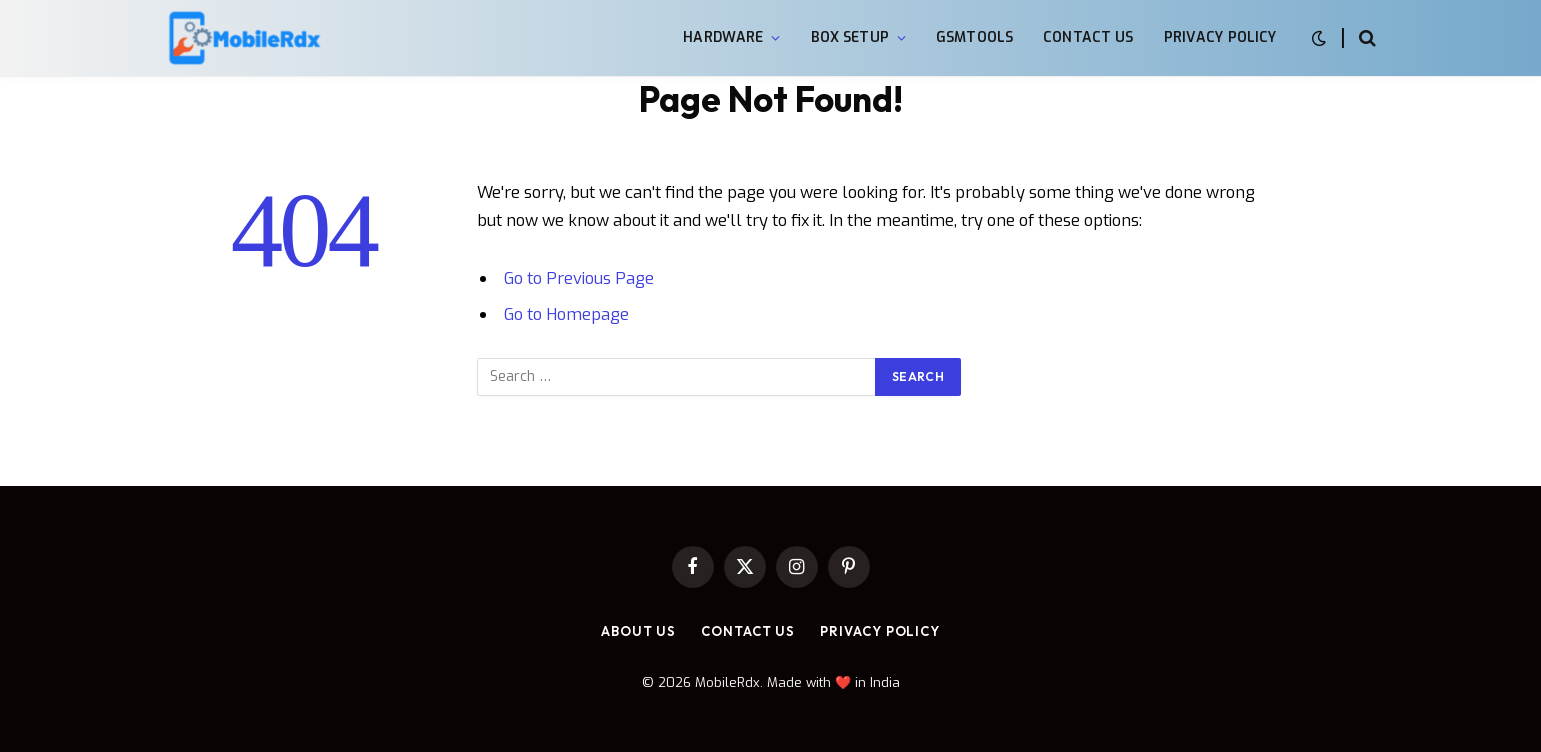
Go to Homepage (566, 314)
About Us (638, 631)
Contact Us (1088, 37)
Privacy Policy (1220, 37)
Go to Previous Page (579, 278)
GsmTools (974, 37)
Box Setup (850, 37)
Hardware (723, 37)
